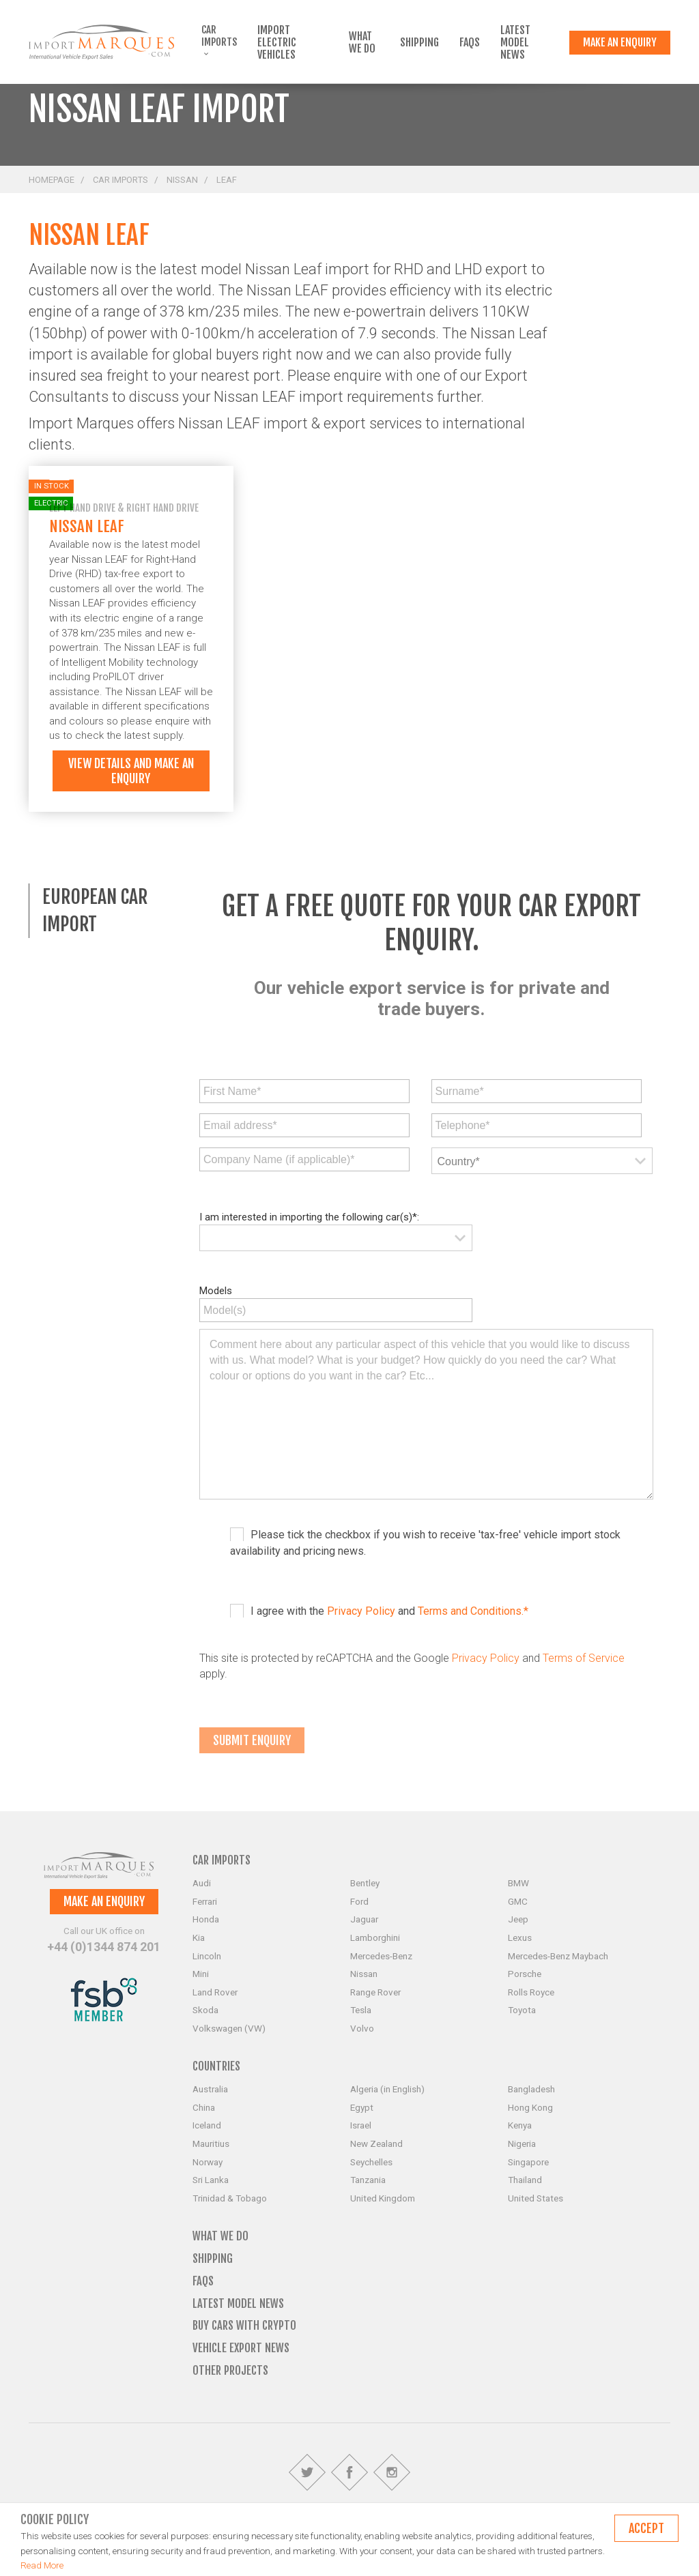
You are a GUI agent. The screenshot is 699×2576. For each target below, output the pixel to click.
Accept (646, 2528)
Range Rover (375, 1992)
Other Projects (230, 2370)
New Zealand (376, 2143)
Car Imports (219, 40)
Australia (210, 2088)
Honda (205, 1919)
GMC (518, 1901)
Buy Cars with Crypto (244, 2325)
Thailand (525, 2179)
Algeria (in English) (387, 2088)
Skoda (205, 2009)
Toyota (522, 2009)
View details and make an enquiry (131, 771)
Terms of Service (584, 1658)
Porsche (524, 1973)
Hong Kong (530, 2107)
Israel (360, 2125)
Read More (41, 2565)
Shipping (419, 42)
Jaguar (364, 1919)
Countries (216, 2066)
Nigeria (522, 2143)
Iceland (206, 2125)
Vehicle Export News (240, 2348)
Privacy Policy (361, 1611)
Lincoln (206, 1955)
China (203, 2107)
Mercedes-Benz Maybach (558, 1955)
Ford (359, 1901)
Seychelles (371, 2161)
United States (535, 2198)
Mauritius (210, 2143)
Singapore (528, 2161)
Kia (198, 1937)
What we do (362, 42)
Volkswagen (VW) (229, 2028)
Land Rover (215, 1992)
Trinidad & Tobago (229, 2198)
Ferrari (204, 1901)
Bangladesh (531, 2088)
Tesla (360, 2009)
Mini (200, 1973)
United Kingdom (382, 2198)
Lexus (520, 1937)
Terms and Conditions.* (473, 1611)
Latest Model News (515, 42)
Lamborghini (375, 1937)
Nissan (182, 180)
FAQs (469, 42)
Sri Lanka (210, 2179)
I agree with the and (389, 1611)
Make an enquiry (620, 42)
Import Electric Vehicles (276, 42)
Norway (207, 2161)
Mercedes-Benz (381, 1955)
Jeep (518, 1919)
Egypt (361, 2107)
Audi (201, 1882)
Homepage (51, 180)
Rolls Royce (531, 1992)
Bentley (365, 1882)
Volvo (362, 2028)
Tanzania (368, 2179)
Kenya (520, 2125)
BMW (518, 1882)
